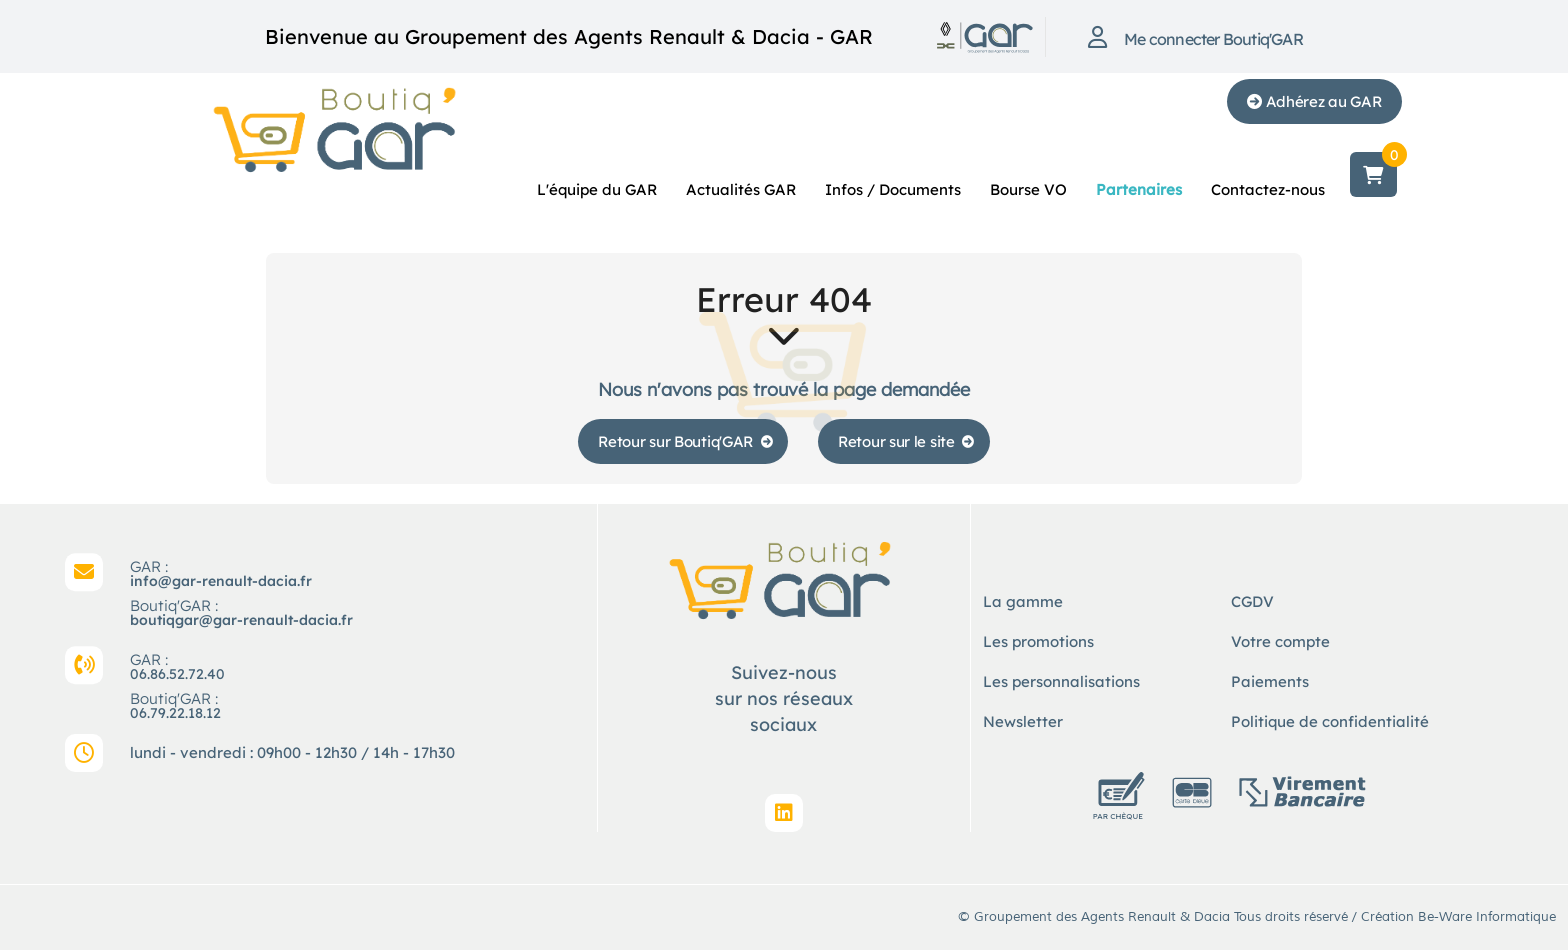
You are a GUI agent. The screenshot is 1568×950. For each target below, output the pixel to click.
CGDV (1252, 601)
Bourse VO (1028, 189)
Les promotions (1038, 641)
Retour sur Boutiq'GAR (675, 441)
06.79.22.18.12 (175, 713)
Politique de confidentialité (1330, 721)
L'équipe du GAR (597, 189)
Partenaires (1139, 189)
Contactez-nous (1268, 189)
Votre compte (1280, 641)
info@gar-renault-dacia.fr (221, 581)
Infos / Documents (893, 189)
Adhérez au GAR (1314, 101)
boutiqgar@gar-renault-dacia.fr (241, 620)
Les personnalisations (1061, 681)
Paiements (1270, 681)
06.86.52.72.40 (177, 674)
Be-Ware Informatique (1487, 917)
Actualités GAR (741, 189)
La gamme (1023, 601)
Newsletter (1023, 721)
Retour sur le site (896, 441)
